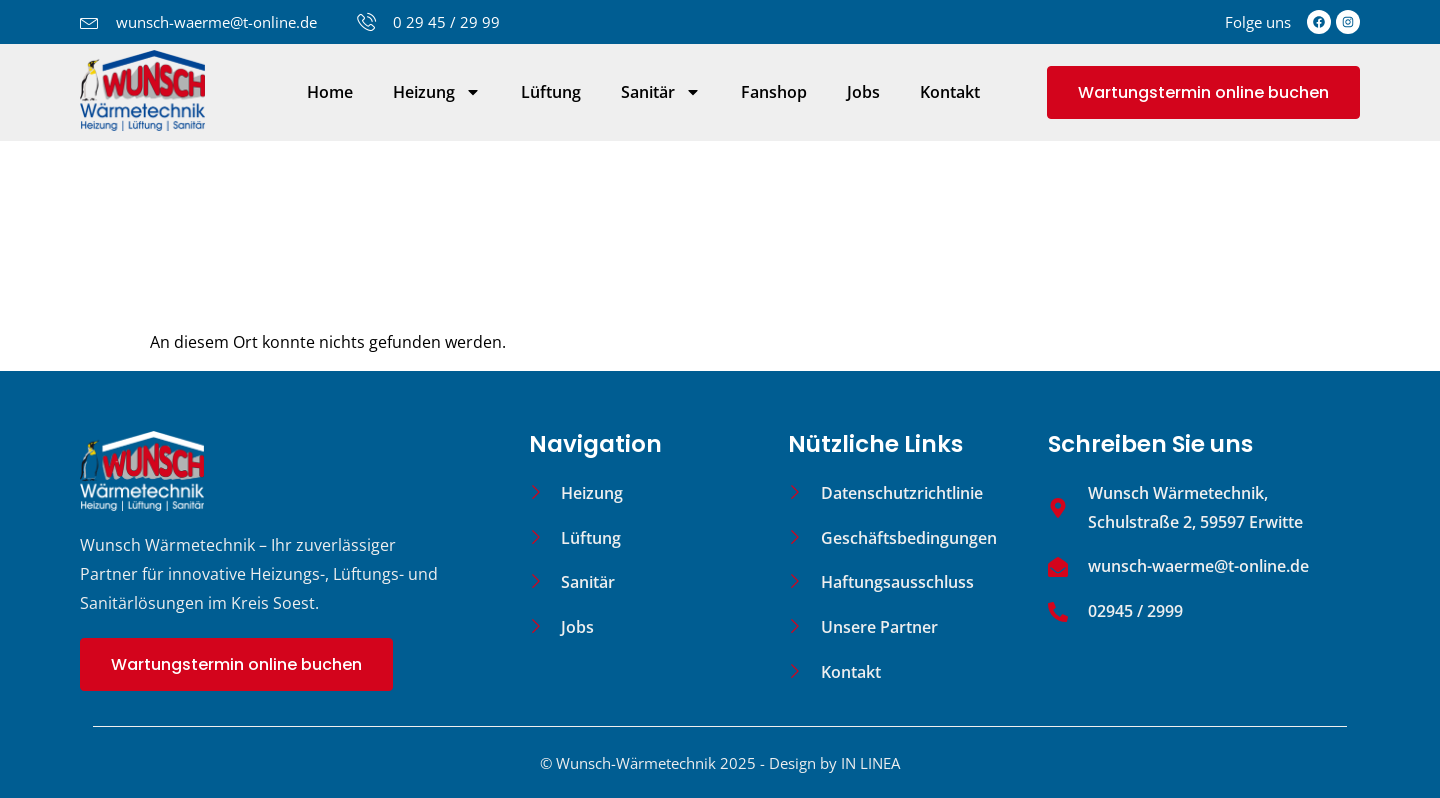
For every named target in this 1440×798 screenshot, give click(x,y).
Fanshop (774, 92)
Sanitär (661, 92)
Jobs (863, 92)
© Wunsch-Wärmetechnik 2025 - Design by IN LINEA (720, 763)
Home (330, 92)
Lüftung (551, 92)
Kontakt (950, 92)
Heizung (437, 92)
